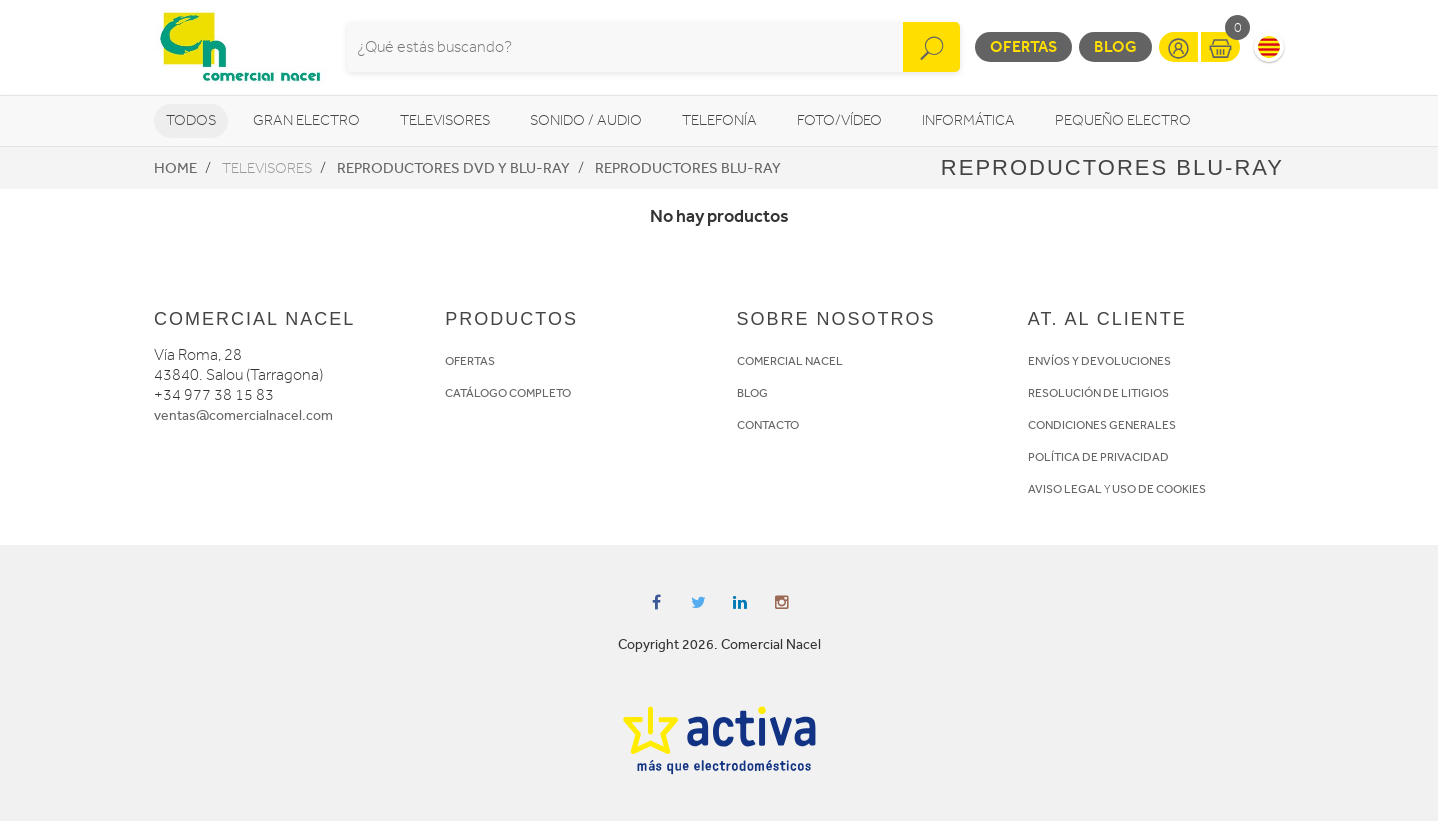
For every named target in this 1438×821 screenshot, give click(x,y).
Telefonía (719, 120)
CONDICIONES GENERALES (1102, 425)
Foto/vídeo (839, 120)
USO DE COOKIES (1159, 489)
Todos (191, 120)
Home (175, 168)
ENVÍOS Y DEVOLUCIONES (1099, 361)
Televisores (445, 120)
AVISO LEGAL (1065, 489)
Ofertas (1023, 46)
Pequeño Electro (1123, 120)
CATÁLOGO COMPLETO (508, 393)
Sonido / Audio (586, 120)
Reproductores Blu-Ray (688, 168)
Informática (968, 120)
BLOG (752, 393)
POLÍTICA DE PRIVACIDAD (1098, 457)
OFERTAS (470, 361)
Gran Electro (306, 120)
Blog (1115, 46)
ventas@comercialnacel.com (243, 415)
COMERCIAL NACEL (790, 361)
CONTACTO (768, 425)
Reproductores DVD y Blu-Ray (453, 168)
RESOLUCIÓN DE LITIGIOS (1098, 393)
